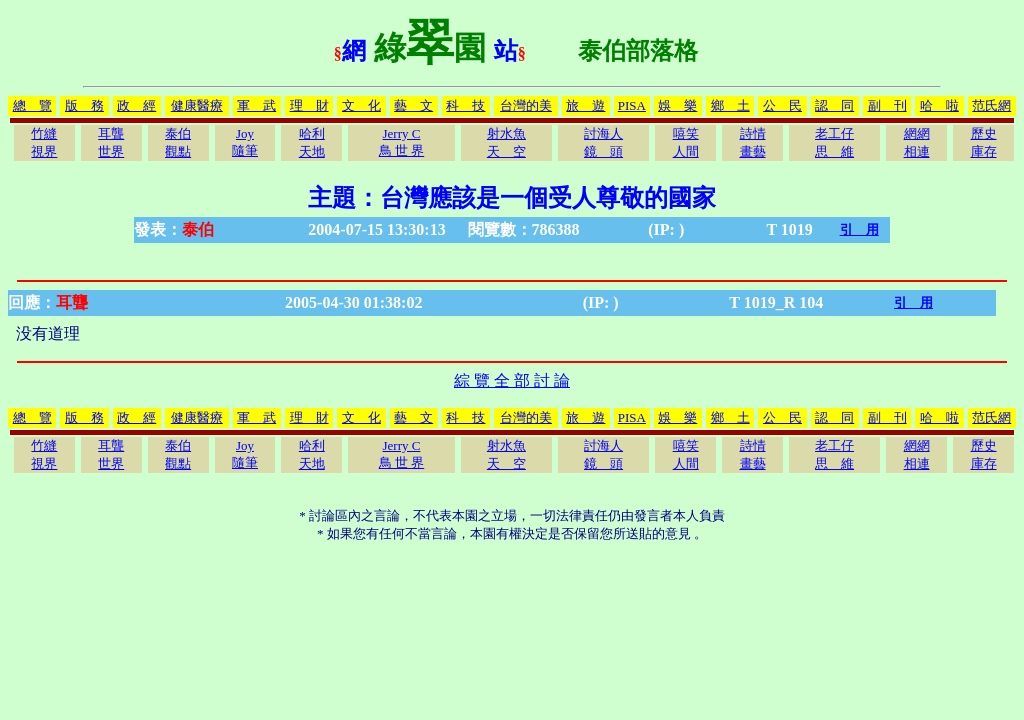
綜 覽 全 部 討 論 (512, 380)
